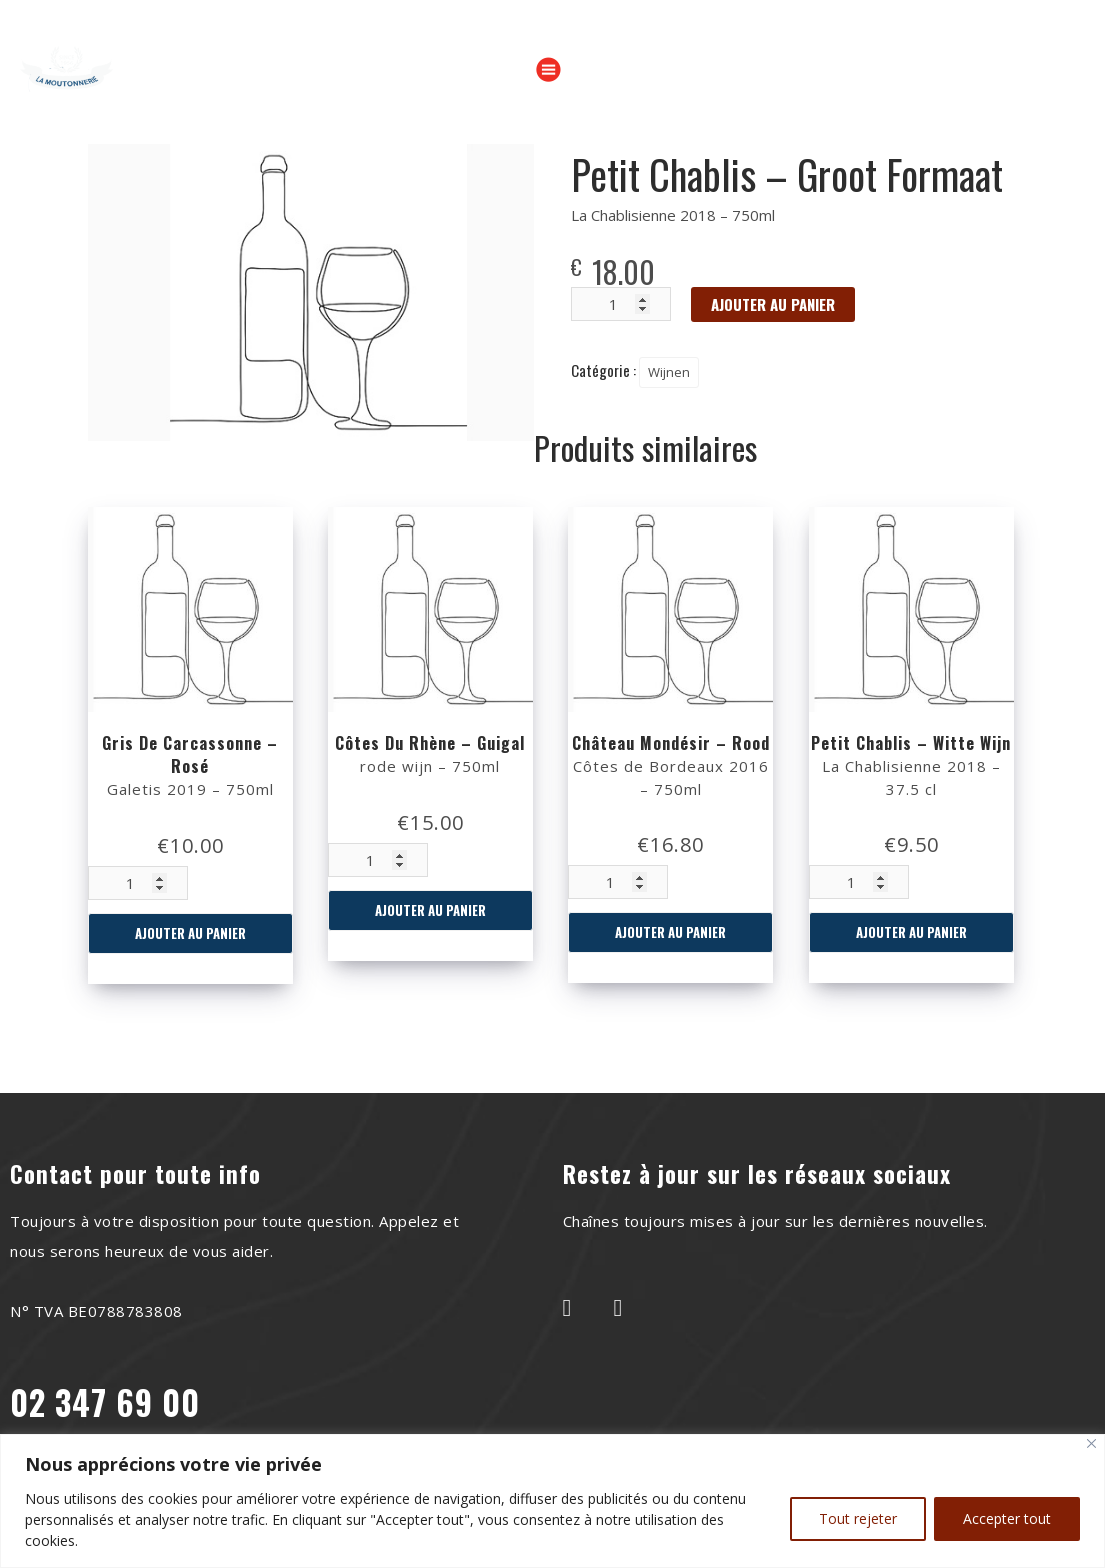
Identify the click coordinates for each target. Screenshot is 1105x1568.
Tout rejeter (858, 1518)
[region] (552, 1501)
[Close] (1091, 1443)
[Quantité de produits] (138, 883)
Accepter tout (1007, 1518)
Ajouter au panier (190, 933)
